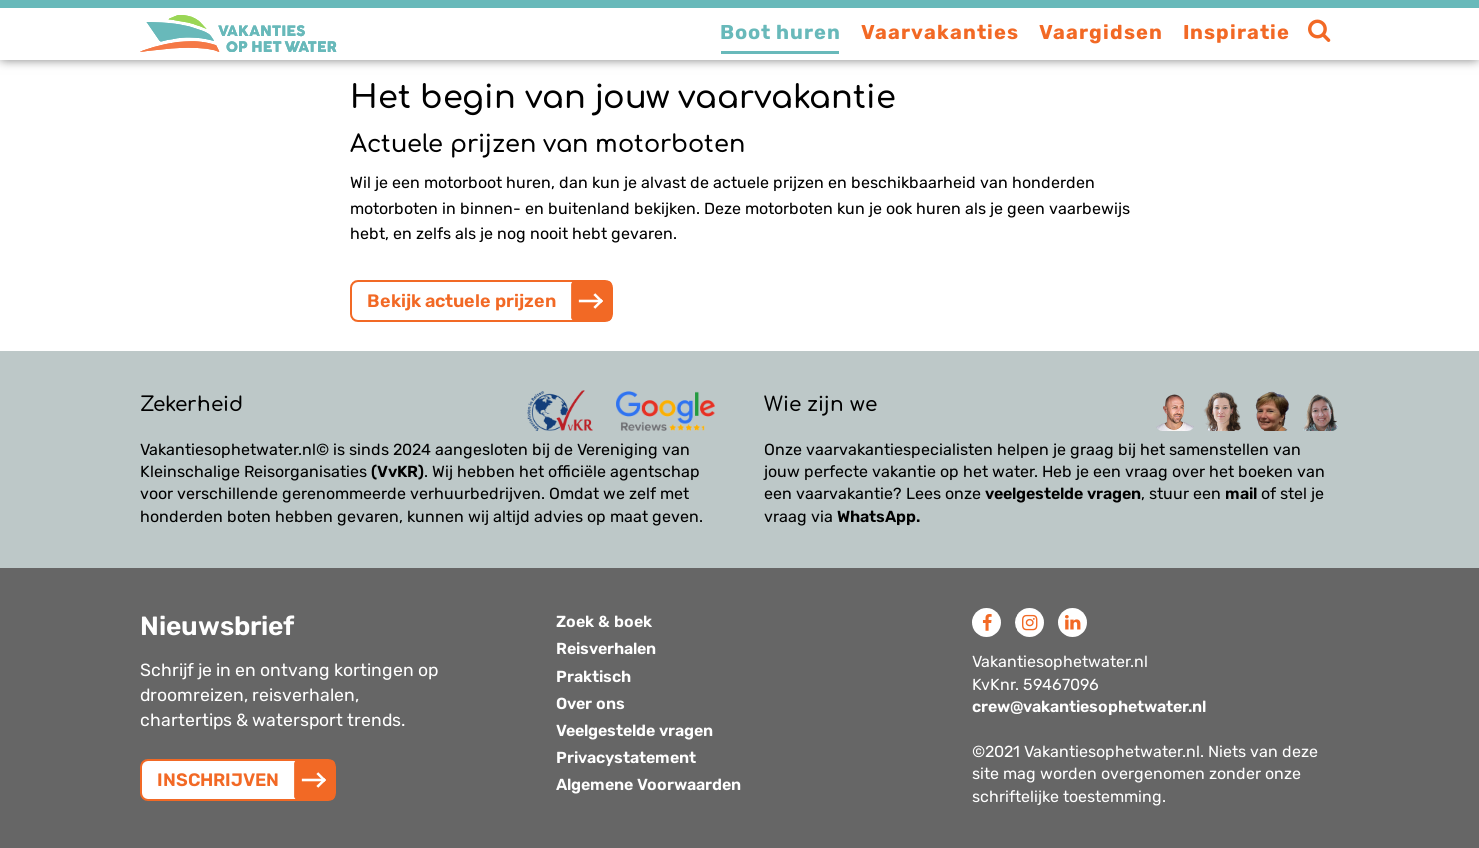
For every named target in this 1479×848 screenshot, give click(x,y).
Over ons (590, 703)
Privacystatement (626, 757)
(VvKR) (397, 471)
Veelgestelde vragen (634, 730)
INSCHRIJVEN (218, 780)
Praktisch (593, 676)
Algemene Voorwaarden (648, 784)
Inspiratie (1236, 32)
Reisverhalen (606, 648)
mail (1241, 493)
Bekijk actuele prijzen (461, 301)
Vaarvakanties (940, 32)
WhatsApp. (878, 516)
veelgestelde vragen (1063, 493)
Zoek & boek (604, 621)
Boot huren (780, 32)
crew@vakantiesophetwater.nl (1089, 706)
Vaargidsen (1101, 32)
